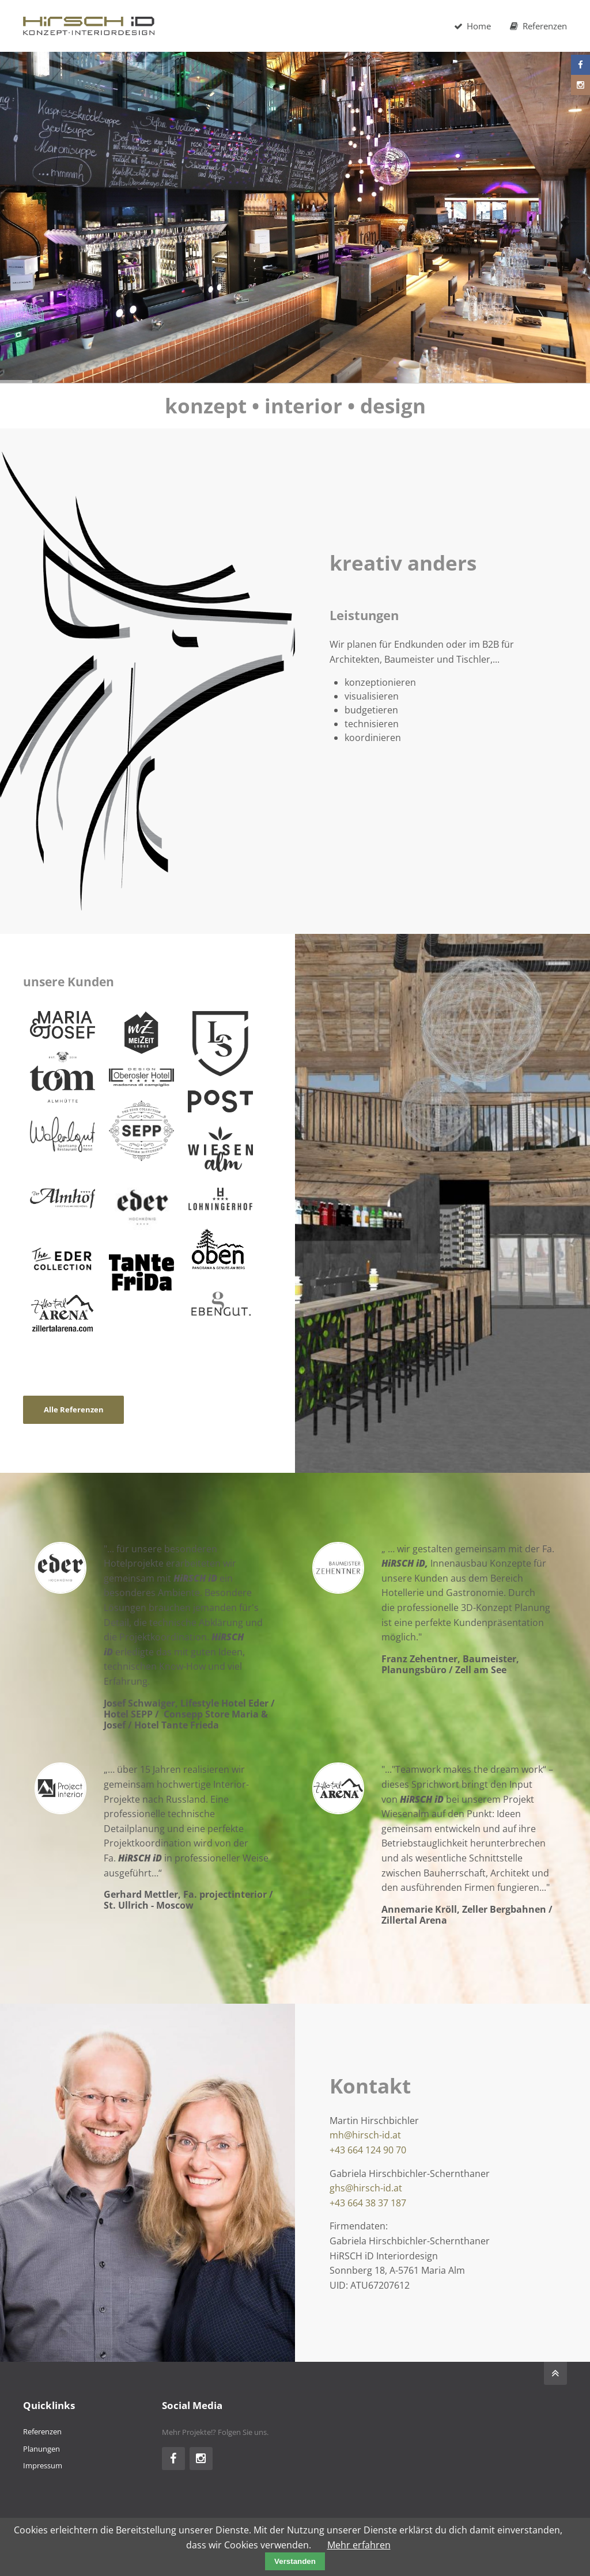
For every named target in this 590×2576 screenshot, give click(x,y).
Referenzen (537, 26)
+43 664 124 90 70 (368, 2150)
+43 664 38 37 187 (368, 2203)
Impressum (42, 2465)
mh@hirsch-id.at (365, 2135)
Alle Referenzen (74, 1409)
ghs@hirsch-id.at (366, 2188)
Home (471, 26)
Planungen (41, 2449)
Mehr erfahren (359, 2545)
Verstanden (295, 2561)
